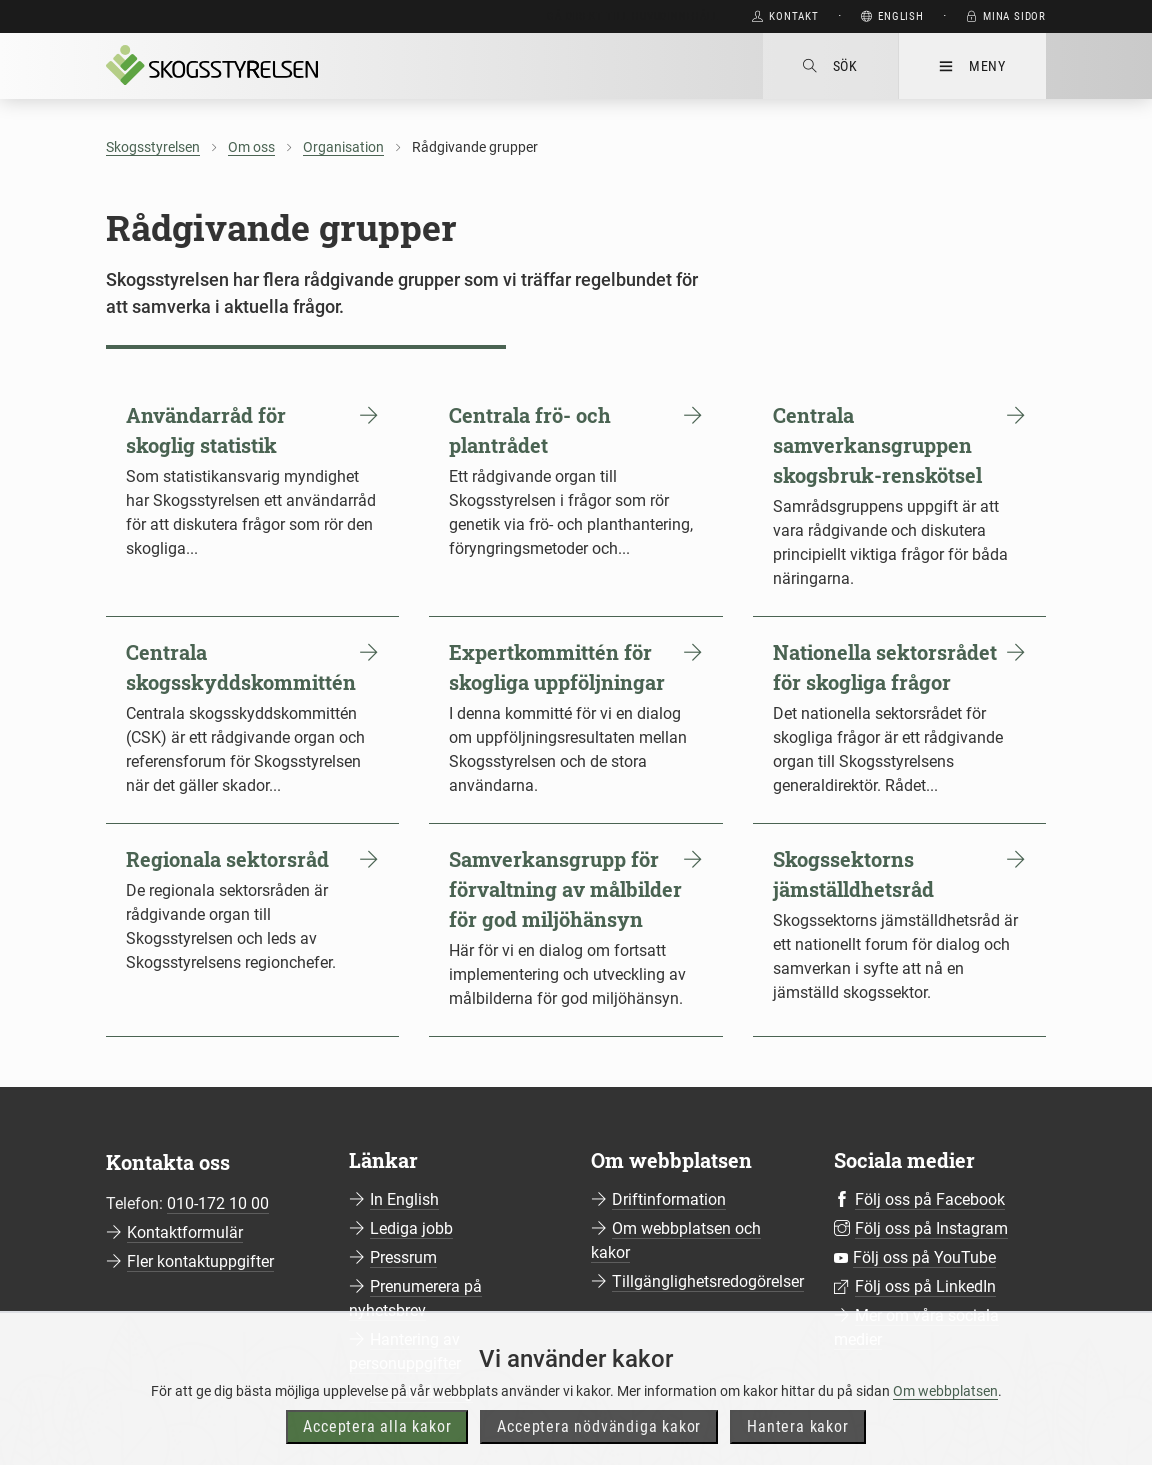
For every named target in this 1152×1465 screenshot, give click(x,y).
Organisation (343, 147)
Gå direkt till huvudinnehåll (632, 16)
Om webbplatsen (945, 1429)
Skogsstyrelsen (153, 147)
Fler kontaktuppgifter (200, 1261)
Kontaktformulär (185, 1232)
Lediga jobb (411, 1228)
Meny (972, 66)
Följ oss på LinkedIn (925, 1286)
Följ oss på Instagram (931, 1228)
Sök (830, 66)
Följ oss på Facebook (930, 1199)
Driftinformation (669, 1199)
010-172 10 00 (218, 1203)
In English (404, 1199)
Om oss (251, 147)
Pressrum (403, 1257)
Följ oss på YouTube (924, 1257)
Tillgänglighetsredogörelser (708, 1281)
